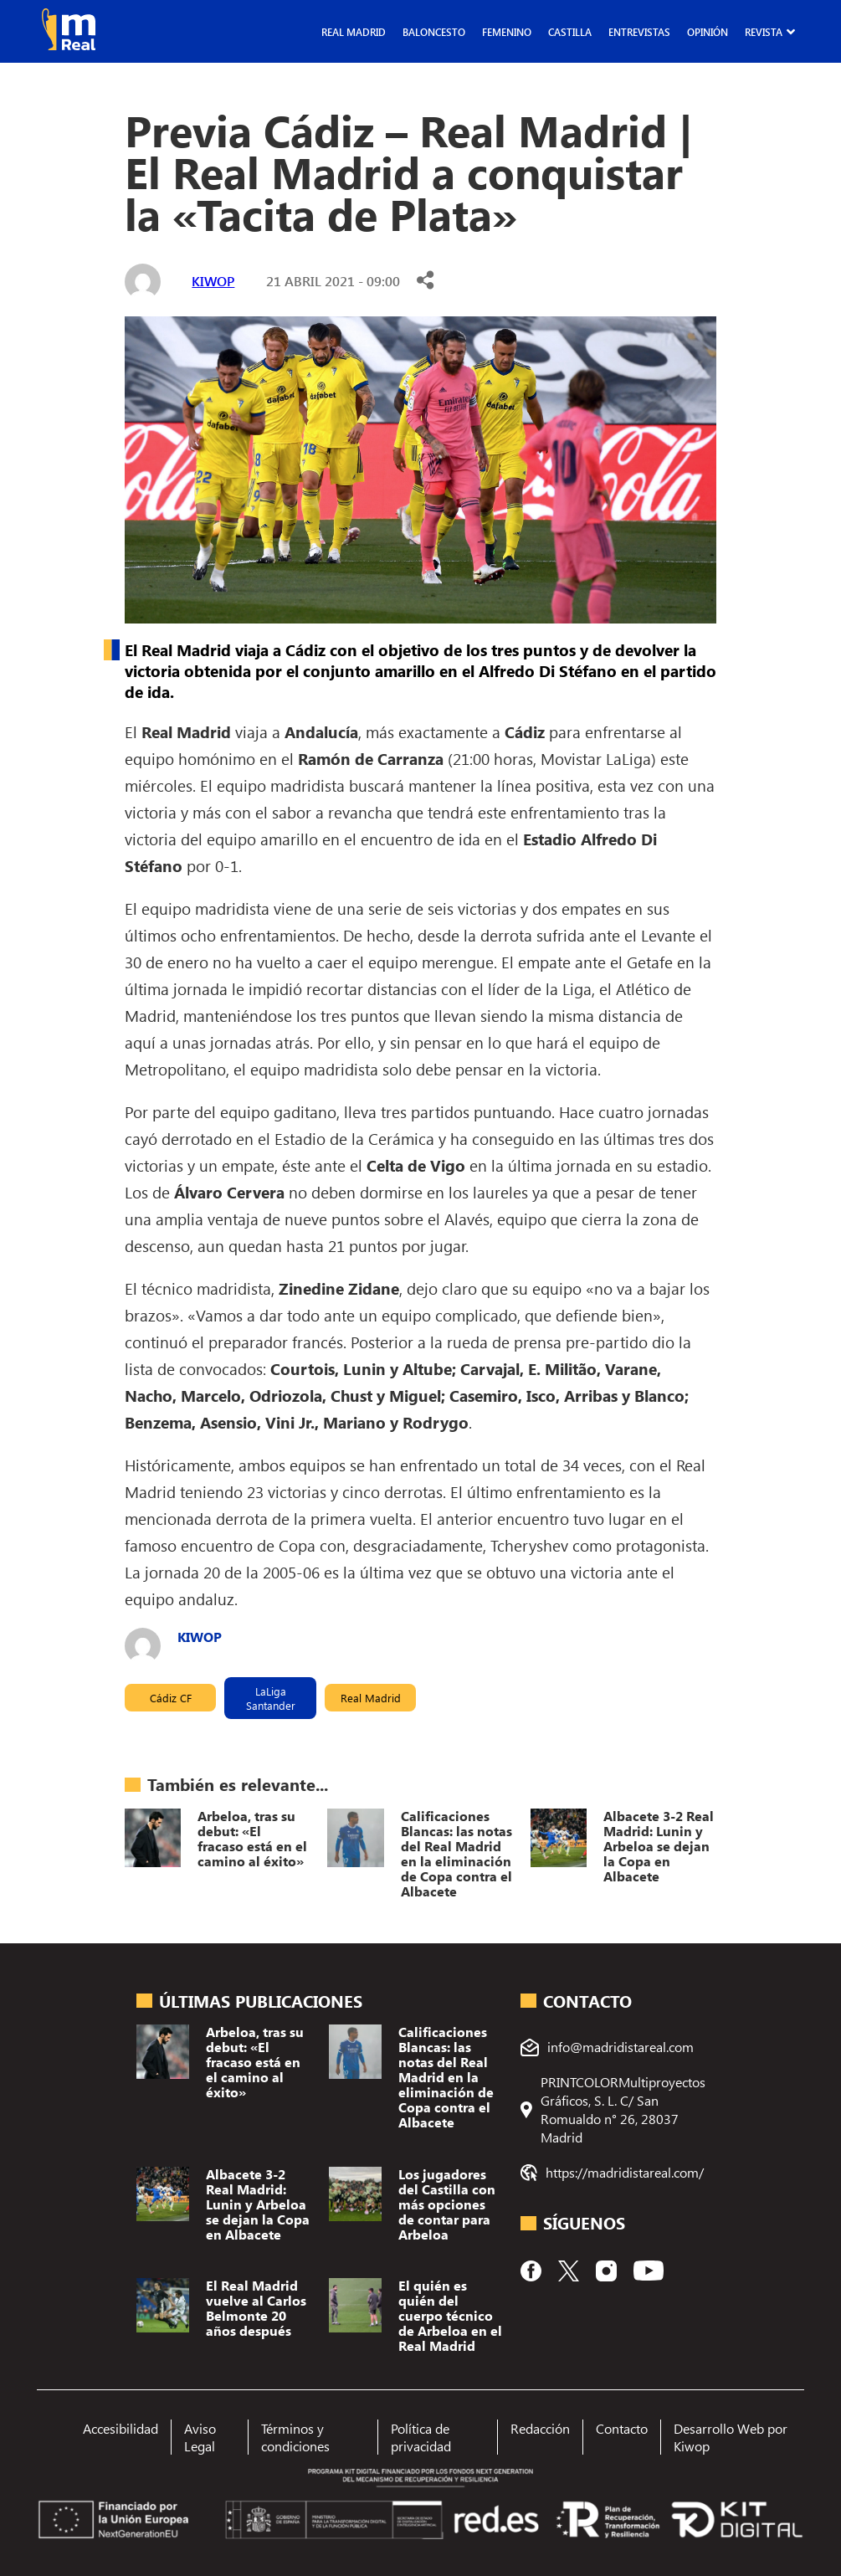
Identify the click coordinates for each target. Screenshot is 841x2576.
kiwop (213, 281)
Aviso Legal (200, 2437)
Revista (763, 31)
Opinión (707, 31)
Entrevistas (639, 31)
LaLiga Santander (270, 1698)
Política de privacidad (421, 2437)
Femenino (506, 31)
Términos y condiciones (295, 2437)
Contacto (622, 2428)
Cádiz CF (171, 1698)
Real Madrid (353, 31)
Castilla (570, 31)
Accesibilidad (120, 2428)
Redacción (540, 2428)
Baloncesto (434, 31)
